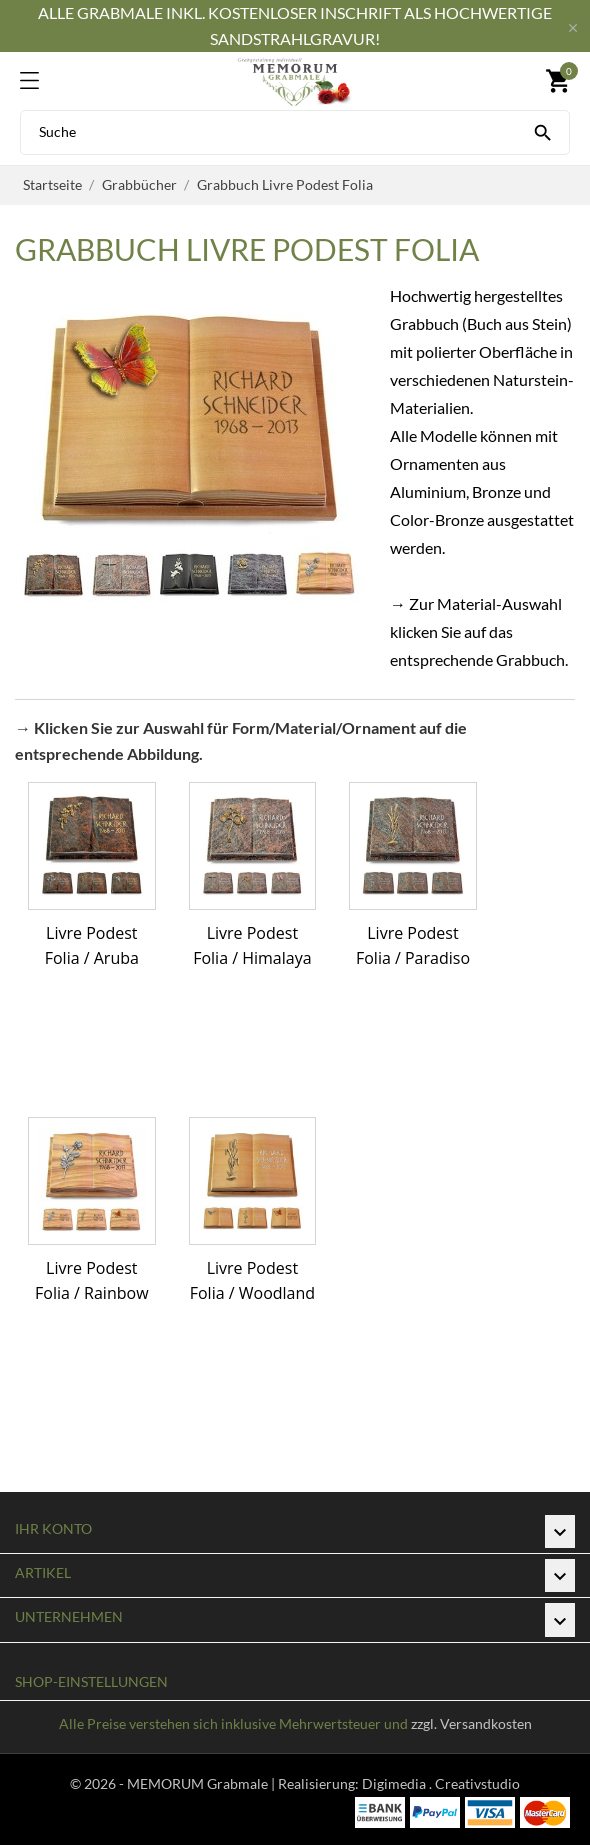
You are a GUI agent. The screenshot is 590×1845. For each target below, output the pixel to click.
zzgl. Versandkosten (471, 1723)
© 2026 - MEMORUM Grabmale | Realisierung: (216, 1783)
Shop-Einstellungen (91, 1681)
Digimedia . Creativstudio (441, 1783)
